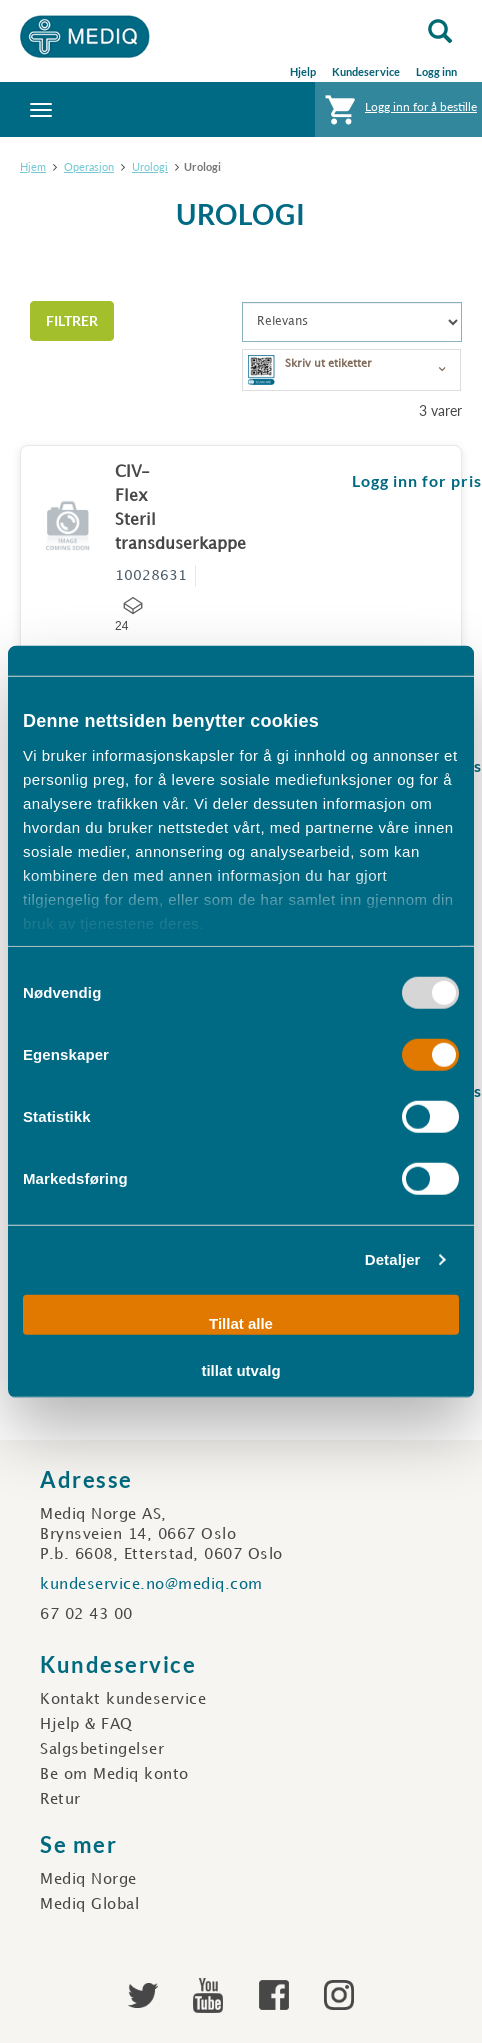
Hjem (33, 166)
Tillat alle (241, 1322)
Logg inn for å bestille (398, 114)
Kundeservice (366, 71)
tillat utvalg (240, 1370)
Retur (60, 1800)
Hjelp (303, 71)
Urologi (150, 166)
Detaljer (393, 1259)
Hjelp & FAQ (86, 1725)
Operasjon (89, 166)
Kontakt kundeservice (123, 1700)
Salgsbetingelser (102, 1750)
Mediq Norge (88, 1880)
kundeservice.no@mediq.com (151, 1585)
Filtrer (72, 320)
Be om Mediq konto (114, 1775)
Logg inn (436, 71)
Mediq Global (89, 1905)
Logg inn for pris (417, 480)
